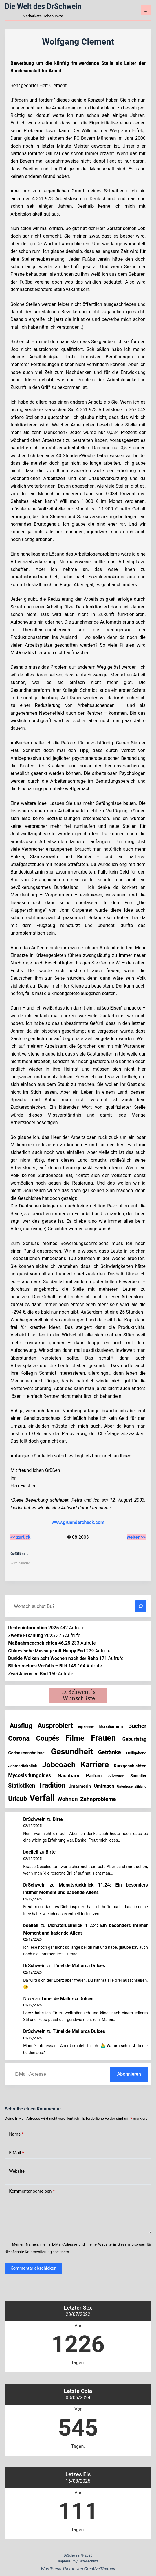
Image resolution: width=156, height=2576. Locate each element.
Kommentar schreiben (32, 2191)
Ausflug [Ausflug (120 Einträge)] (21, 1725)
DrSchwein (34, 1819)
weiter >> (136, 1537)
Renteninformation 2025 (33, 1627)
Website (17, 2171)
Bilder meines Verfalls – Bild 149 (42, 1666)
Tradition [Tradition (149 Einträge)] (52, 1785)
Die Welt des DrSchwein (43, 6)
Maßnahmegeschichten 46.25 (39, 1643)
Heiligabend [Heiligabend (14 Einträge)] (136, 1753)
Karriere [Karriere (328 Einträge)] (94, 1764)
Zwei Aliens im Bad (28, 1673)
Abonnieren (129, 2074)
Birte (58, 1819)
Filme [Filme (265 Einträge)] (75, 1738)
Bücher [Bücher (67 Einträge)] (137, 1726)
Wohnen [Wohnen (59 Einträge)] (67, 1799)
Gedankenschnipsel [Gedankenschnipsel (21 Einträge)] (27, 1752)
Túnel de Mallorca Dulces (79, 1965)
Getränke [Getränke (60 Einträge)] (109, 1752)
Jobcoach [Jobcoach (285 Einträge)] (59, 1764)
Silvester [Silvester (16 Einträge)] (116, 1775)
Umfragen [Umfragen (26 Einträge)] (104, 1786)
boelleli (30, 1852)
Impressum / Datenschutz (78, 2561)
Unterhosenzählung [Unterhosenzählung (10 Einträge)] (131, 1786)
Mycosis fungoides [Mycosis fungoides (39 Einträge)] (29, 1775)
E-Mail (16, 2152)
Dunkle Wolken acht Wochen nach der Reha (53, 1658)
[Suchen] (140, 1606)
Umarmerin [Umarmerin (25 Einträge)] (80, 1786)
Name (16, 2134)
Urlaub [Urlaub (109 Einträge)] (17, 1798)
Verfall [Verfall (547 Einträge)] (42, 1798)
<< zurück (20, 1537)
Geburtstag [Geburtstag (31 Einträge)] (134, 1739)
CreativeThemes (99, 2568)
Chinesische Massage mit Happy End (46, 1651)
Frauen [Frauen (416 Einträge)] (103, 1738)
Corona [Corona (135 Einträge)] (19, 1738)
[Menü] (146, 10)
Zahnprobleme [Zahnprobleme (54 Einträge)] (98, 1799)
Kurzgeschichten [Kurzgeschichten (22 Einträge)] (130, 1765)
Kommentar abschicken (33, 2268)
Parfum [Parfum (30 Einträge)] (94, 1775)
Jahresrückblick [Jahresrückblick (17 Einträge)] (22, 1766)
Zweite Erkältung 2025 (31, 1635)
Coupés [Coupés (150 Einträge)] (47, 1738)
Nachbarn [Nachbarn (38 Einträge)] (68, 1775)
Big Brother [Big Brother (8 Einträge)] (86, 1727)
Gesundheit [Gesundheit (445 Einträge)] (72, 1751)
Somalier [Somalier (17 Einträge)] (138, 1775)
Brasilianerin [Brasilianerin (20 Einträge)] (111, 1726)
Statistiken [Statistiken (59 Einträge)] (21, 1785)
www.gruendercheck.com (78, 1522)
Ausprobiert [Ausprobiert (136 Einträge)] (55, 1726)
